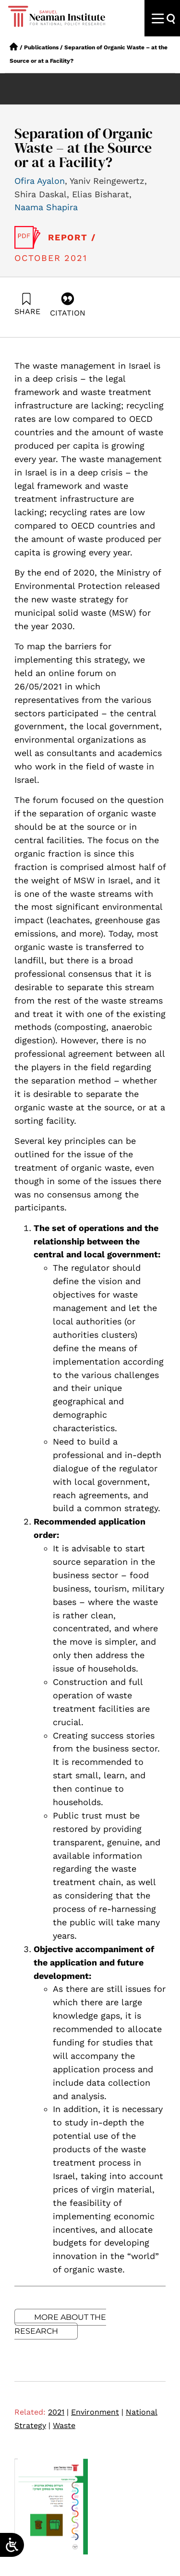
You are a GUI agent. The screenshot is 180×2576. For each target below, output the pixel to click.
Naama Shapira (46, 207)
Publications (41, 47)
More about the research (60, 2324)
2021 (58, 2412)
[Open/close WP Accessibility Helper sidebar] (12, 2545)
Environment (97, 2412)
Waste (64, 2425)
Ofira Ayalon (39, 181)
